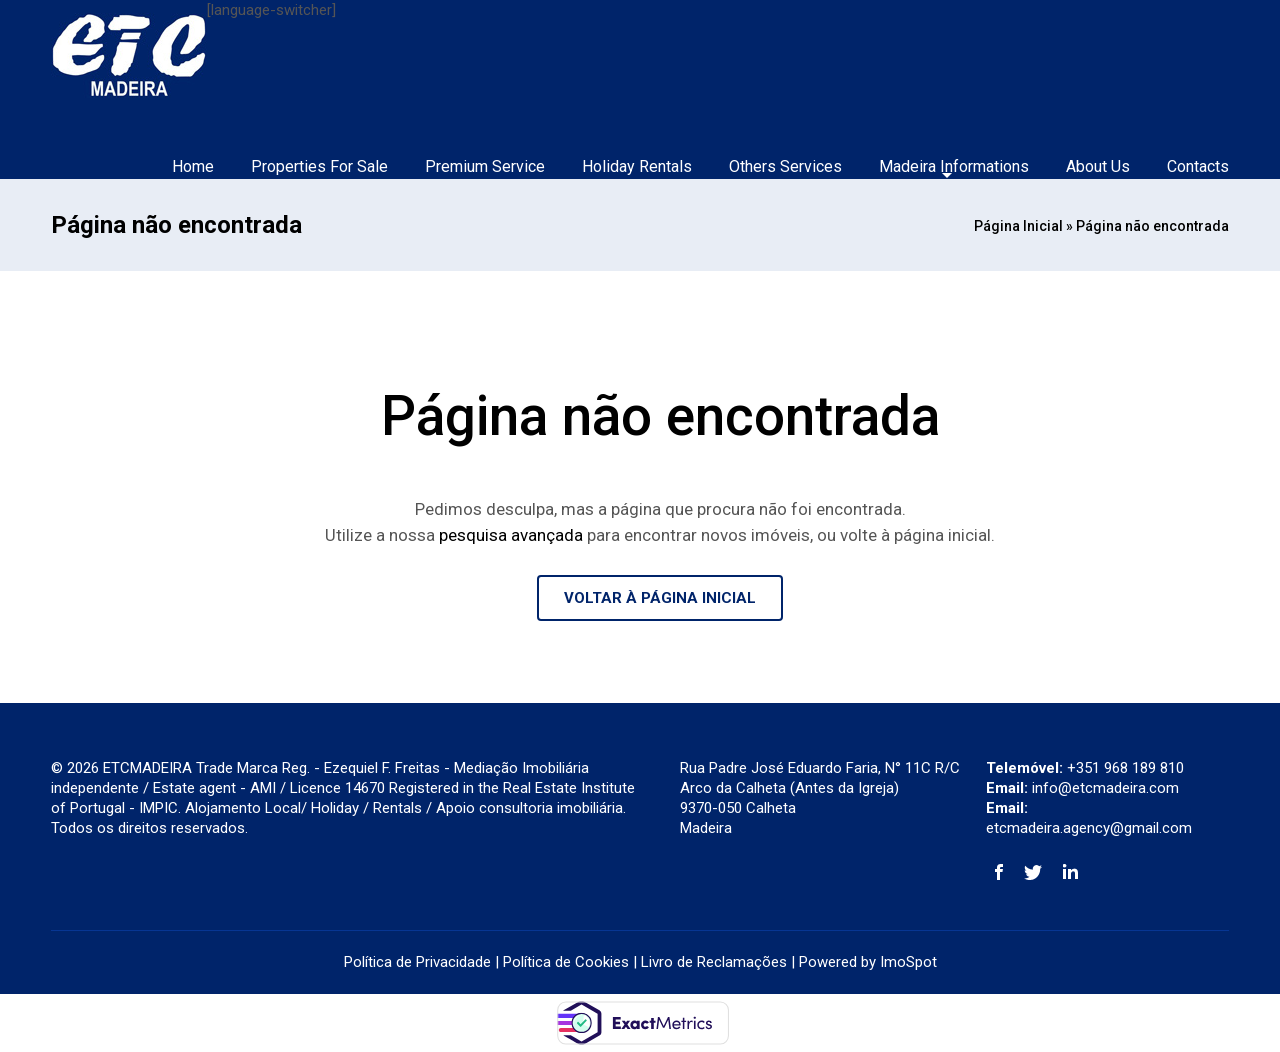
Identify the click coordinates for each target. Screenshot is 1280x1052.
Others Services (785, 166)
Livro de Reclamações (714, 962)
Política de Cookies (566, 962)
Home (193, 166)
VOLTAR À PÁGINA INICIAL (660, 598)
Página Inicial (1018, 226)
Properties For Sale (319, 166)
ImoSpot (908, 962)
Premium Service (485, 166)
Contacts (1198, 166)
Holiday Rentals (637, 166)
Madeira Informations (954, 166)
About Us (1098, 166)
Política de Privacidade (417, 962)
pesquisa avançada (511, 535)
